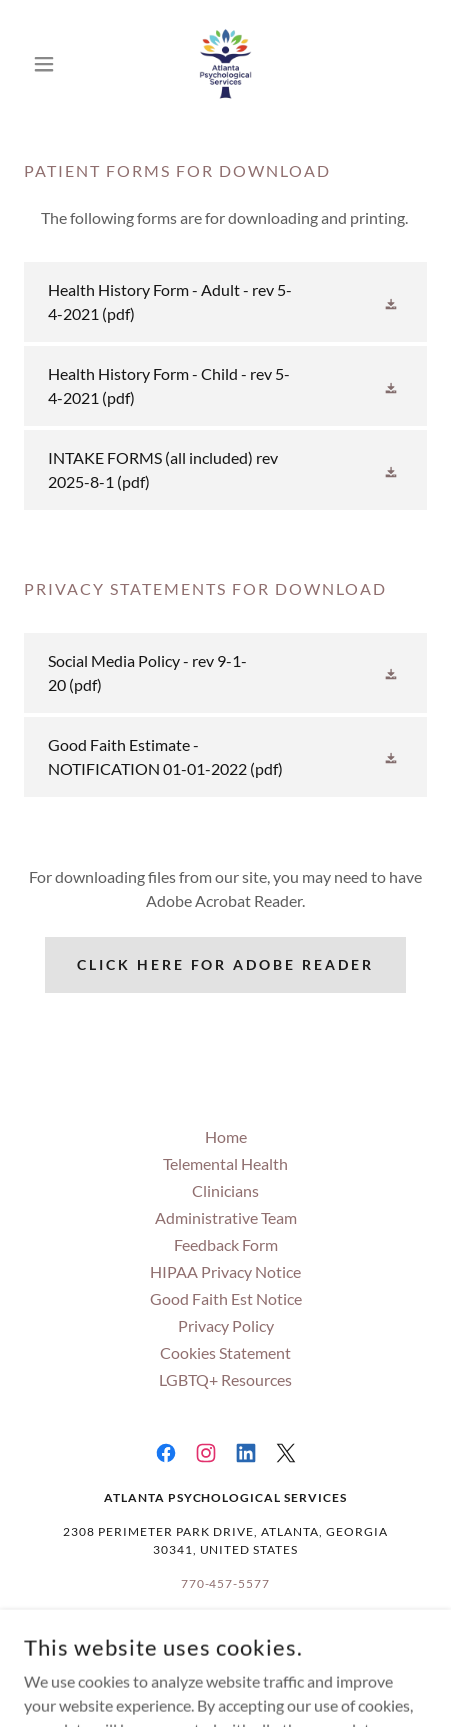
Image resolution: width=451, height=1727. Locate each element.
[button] (54, 64)
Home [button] (226, 1136)
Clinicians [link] (225, 1190)
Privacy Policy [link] (226, 1325)
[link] (225, 64)
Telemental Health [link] (225, 1163)
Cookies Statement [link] (225, 1352)
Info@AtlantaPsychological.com (225, 1633)
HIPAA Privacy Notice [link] (225, 1271)
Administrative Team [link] (226, 1217)
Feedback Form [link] (226, 1244)
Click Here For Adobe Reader (226, 964)
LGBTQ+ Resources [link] (225, 1379)
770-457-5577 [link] (226, 1583)
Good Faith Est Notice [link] (226, 1298)
